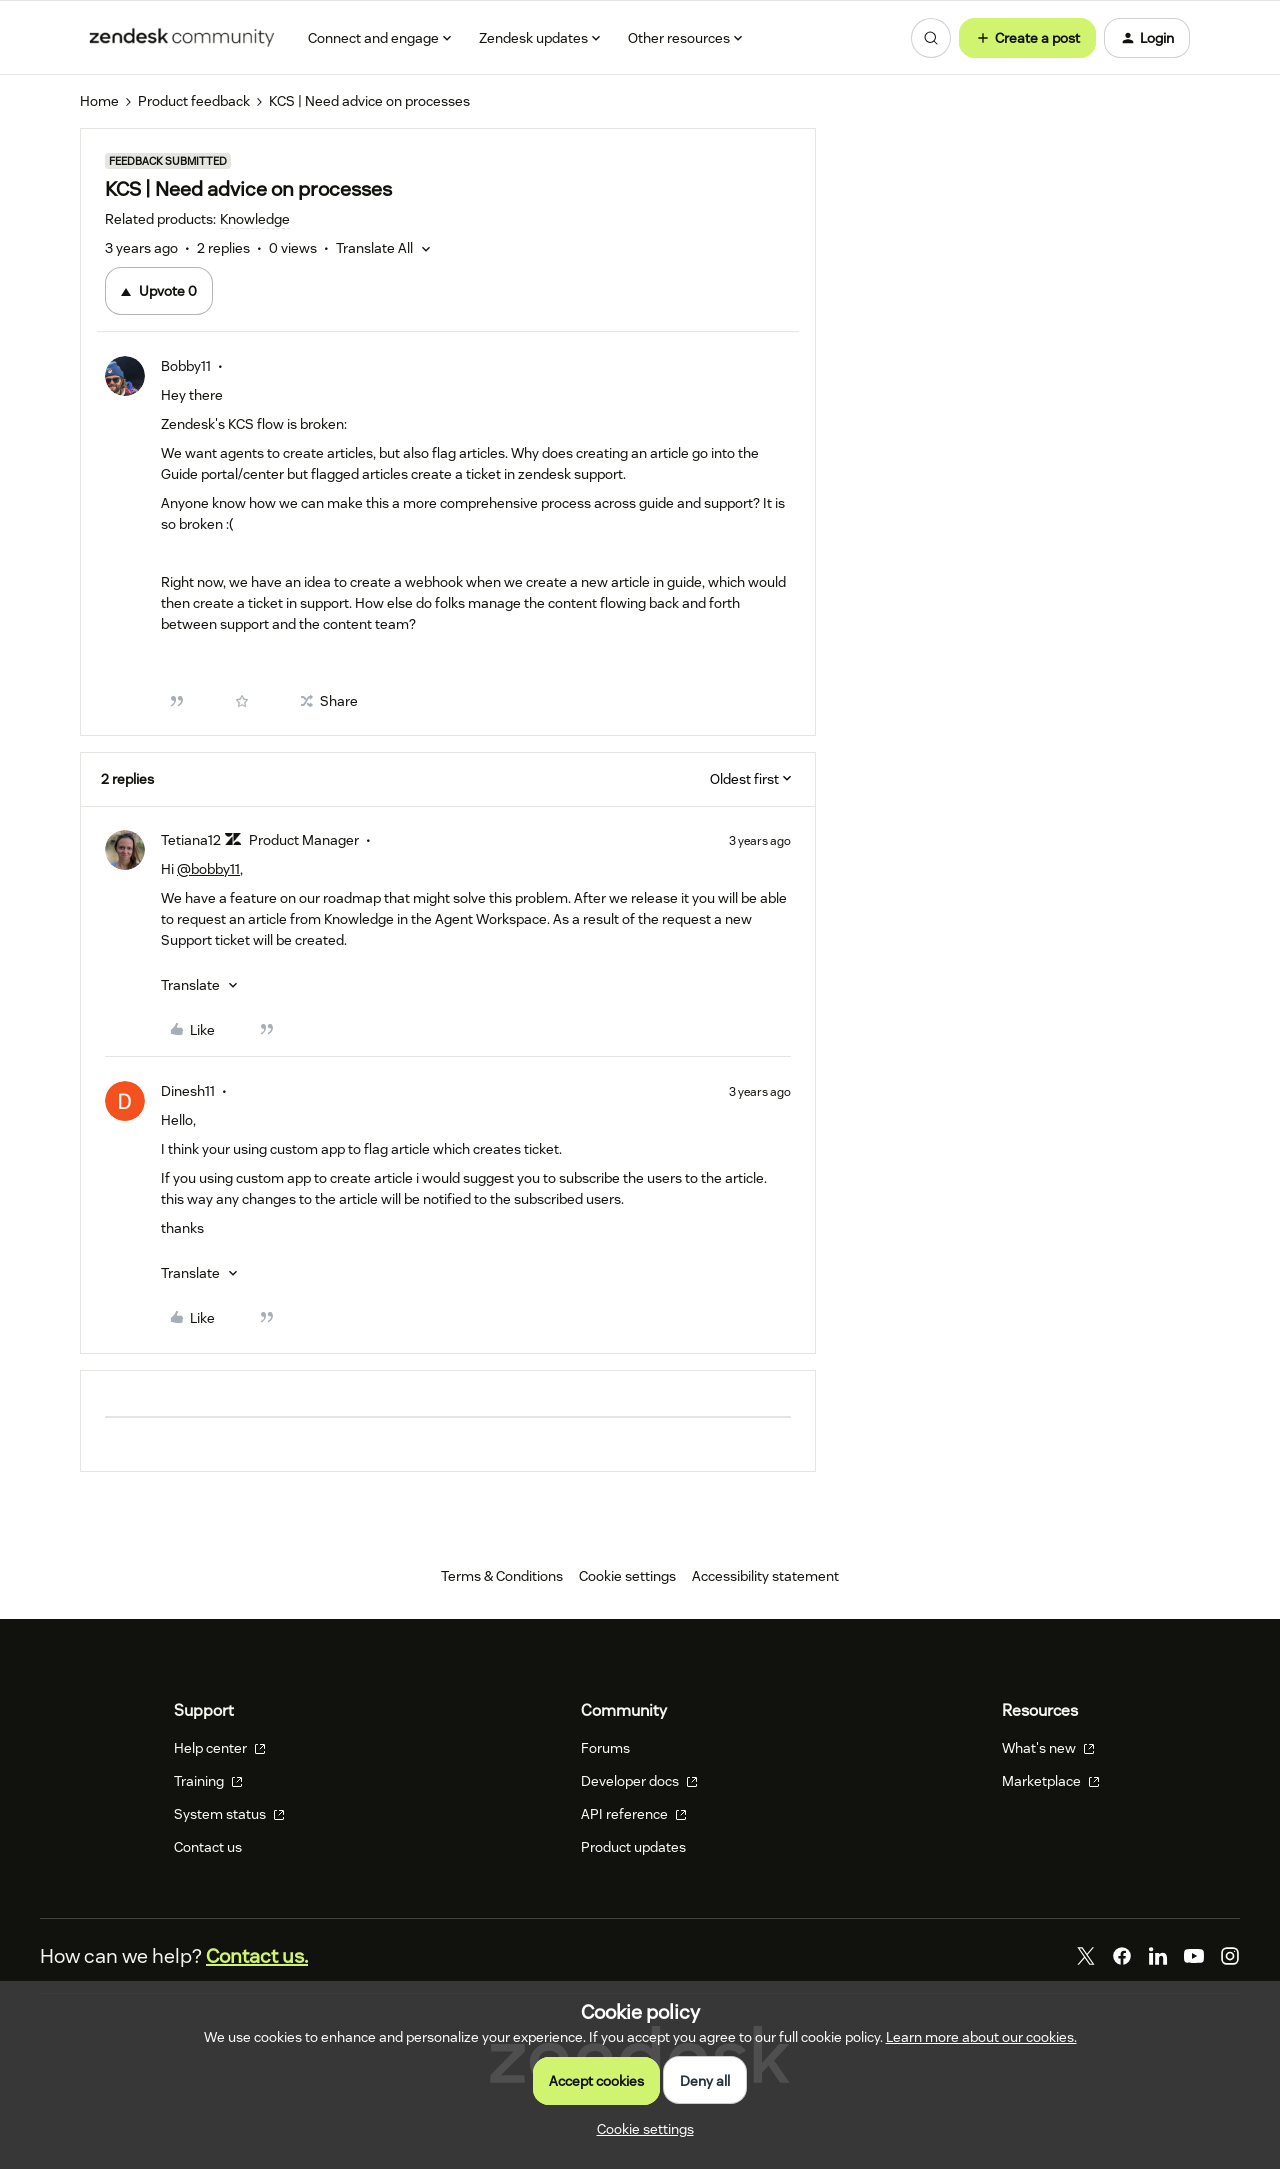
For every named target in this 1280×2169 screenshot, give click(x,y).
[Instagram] (1230, 1956)
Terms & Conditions (502, 1576)
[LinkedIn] (1158, 1956)
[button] (1027, 38)
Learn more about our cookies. (981, 2037)
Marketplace (1051, 1781)
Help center (220, 1748)
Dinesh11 (188, 1091)
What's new (1048, 1748)
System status (229, 1814)
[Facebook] (1122, 1956)
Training (208, 1781)
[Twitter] (1086, 1956)
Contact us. (257, 1956)
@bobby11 (208, 869)
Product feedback (194, 101)
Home (99, 101)
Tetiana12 (191, 840)
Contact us (208, 1847)
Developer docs (639, 1781)
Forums (605, 1748)
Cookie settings (627, 1576)
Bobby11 (186, 366)
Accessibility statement (765, 1576)
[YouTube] (1194, 1956)
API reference (634, 1814)
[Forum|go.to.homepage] (182, 38)
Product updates (633, 1847)
